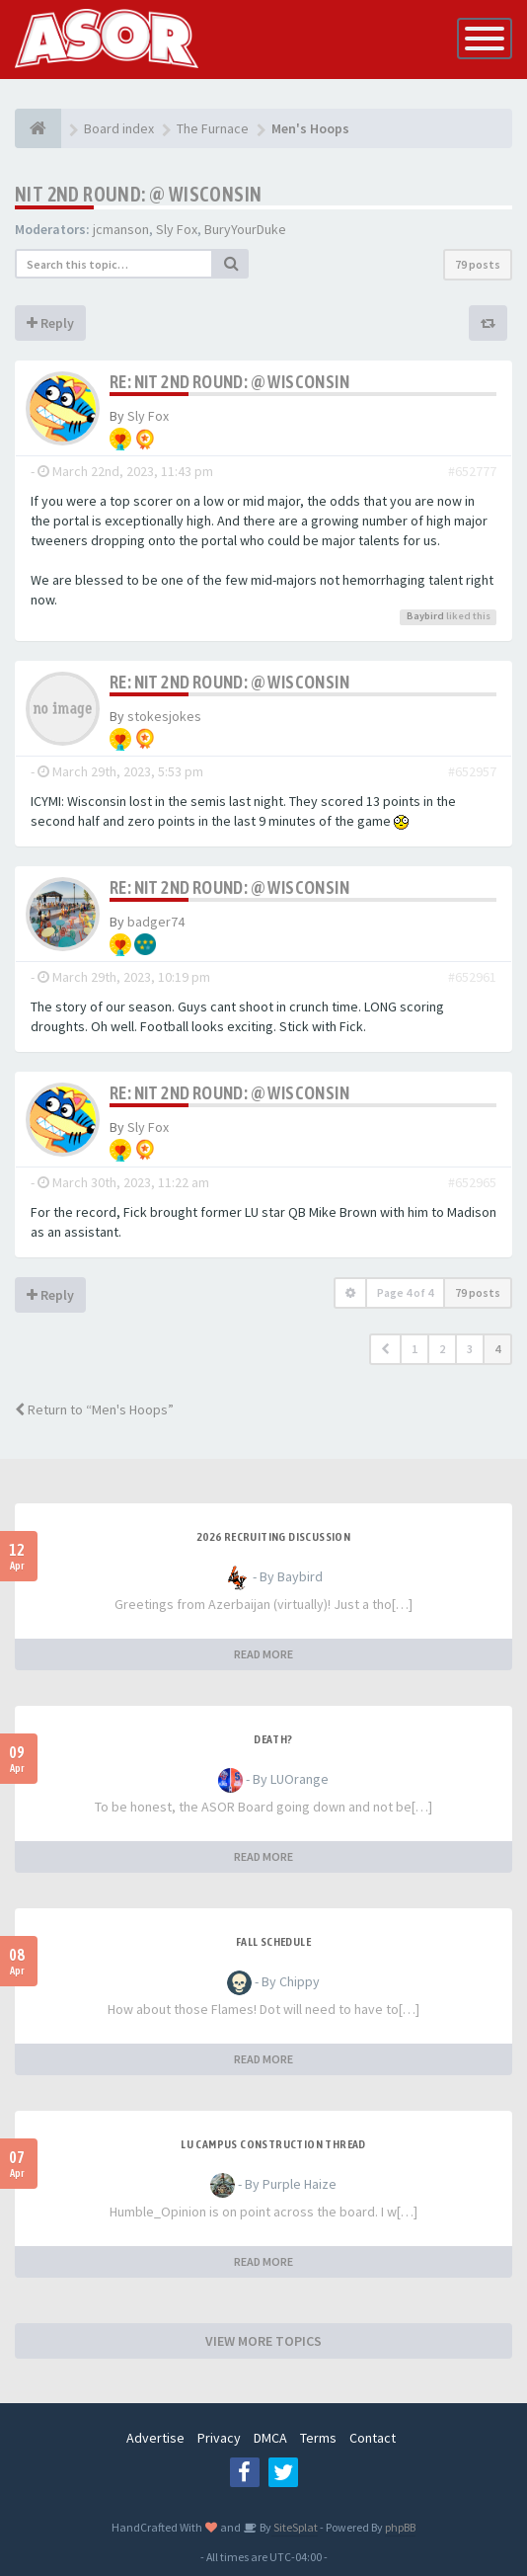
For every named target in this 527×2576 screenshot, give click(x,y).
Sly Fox (176, 229)
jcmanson (121, 229)
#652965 (472, 1182)
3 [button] (470, 1348)
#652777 (472, 471)
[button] (385, 1349)
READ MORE (263, 1654)
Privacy (219, 2438)
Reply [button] (50, 323)
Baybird (425, 615)
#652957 (472, 771)
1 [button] (414, 1348)
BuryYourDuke (245, 229)
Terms (318, 2438)
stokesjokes (164, 716)
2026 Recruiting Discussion (273, 1537)
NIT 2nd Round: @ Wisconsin (138, 194)
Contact (372, 2438)
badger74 (156, 921)
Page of (405, 1292)
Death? (273, 1739)
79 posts (477, 264)
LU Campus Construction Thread (273, 2144)
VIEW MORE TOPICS (263, 2341)
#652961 (472, 977)
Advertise (155, 2438)
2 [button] (442, 1348)
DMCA (270, 2438)
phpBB (400, 2527)
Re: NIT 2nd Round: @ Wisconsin (229, 381)
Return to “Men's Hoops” (94, 1409)
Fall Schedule (273, 1942)
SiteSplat (294, 2527)
